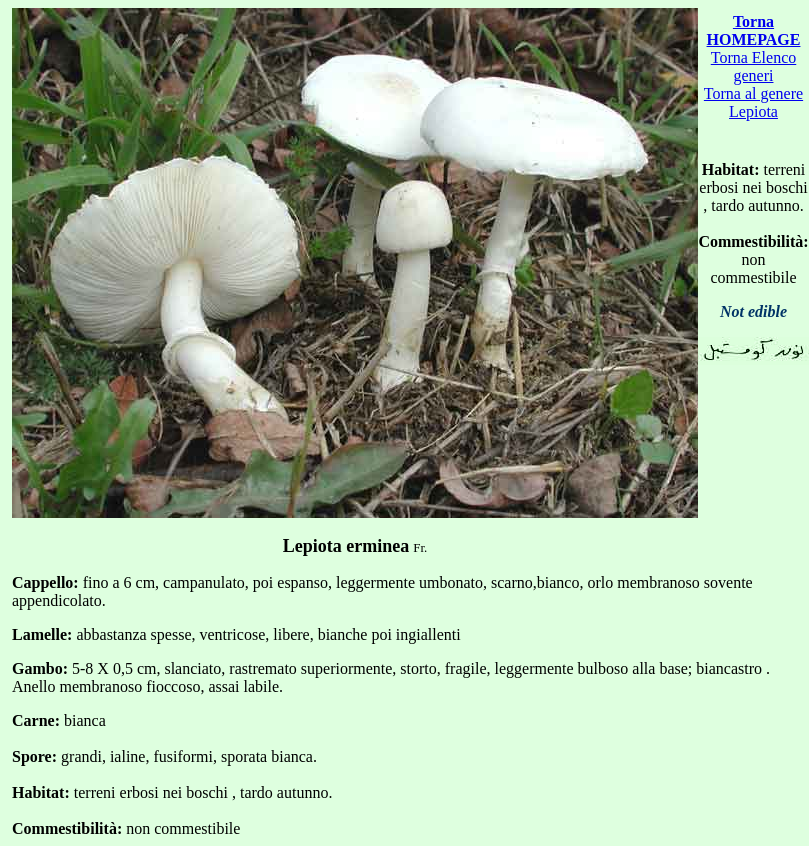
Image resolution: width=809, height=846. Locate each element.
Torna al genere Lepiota (753, 102)
